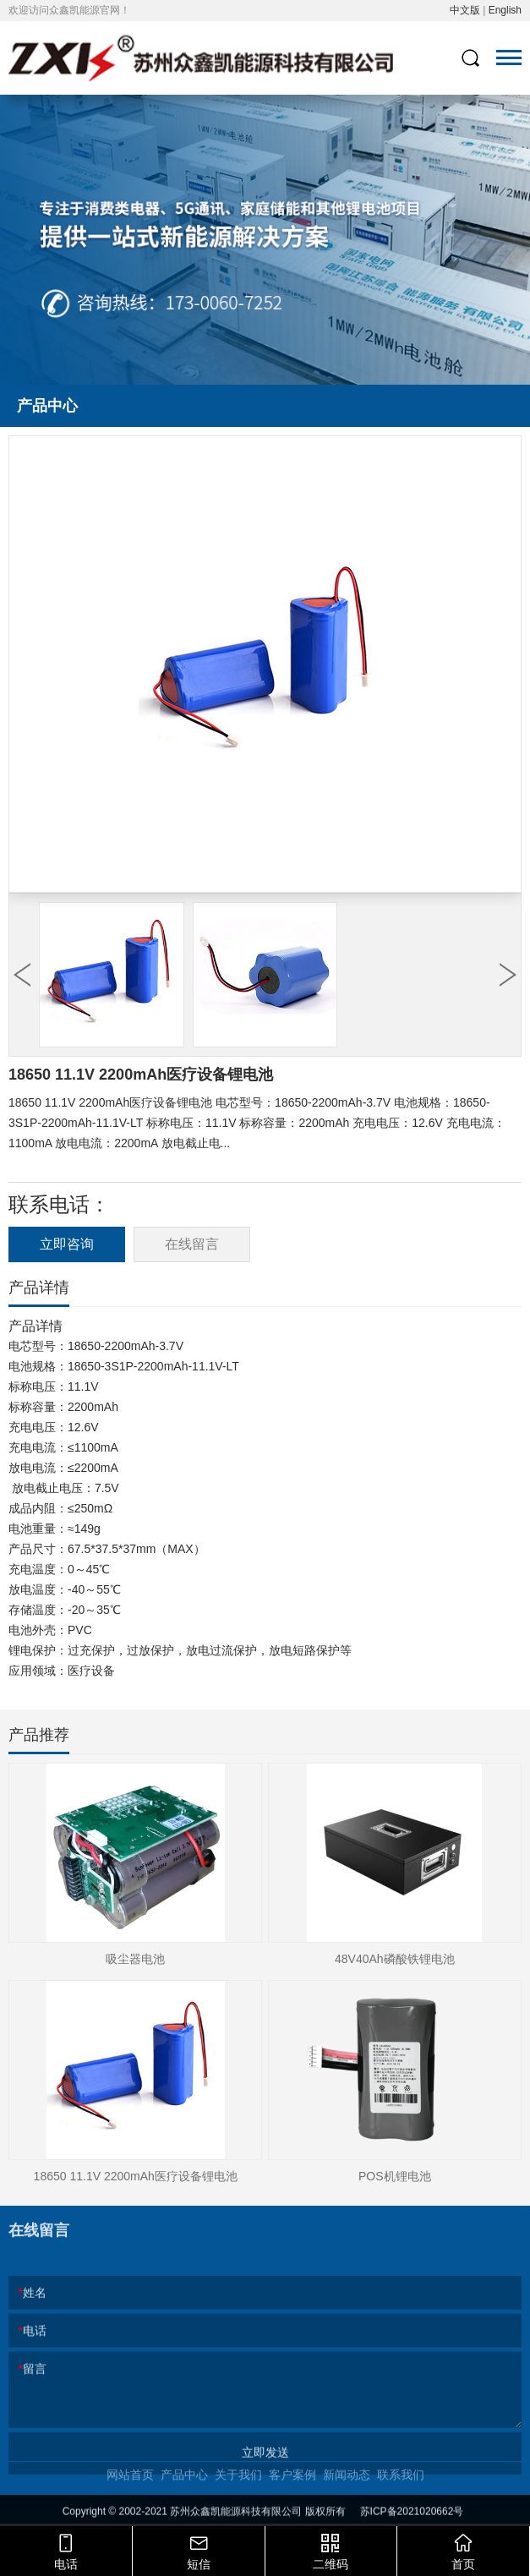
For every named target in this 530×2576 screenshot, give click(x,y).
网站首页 (130, 2495)
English (505, 10)
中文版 (465, 10)
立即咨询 (67, 1244)
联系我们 (400, 2495)
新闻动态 (346, 2495)
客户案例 (292, 2495)
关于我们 (238, 2495)
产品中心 (184, 2495)
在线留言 (192, 1244)
